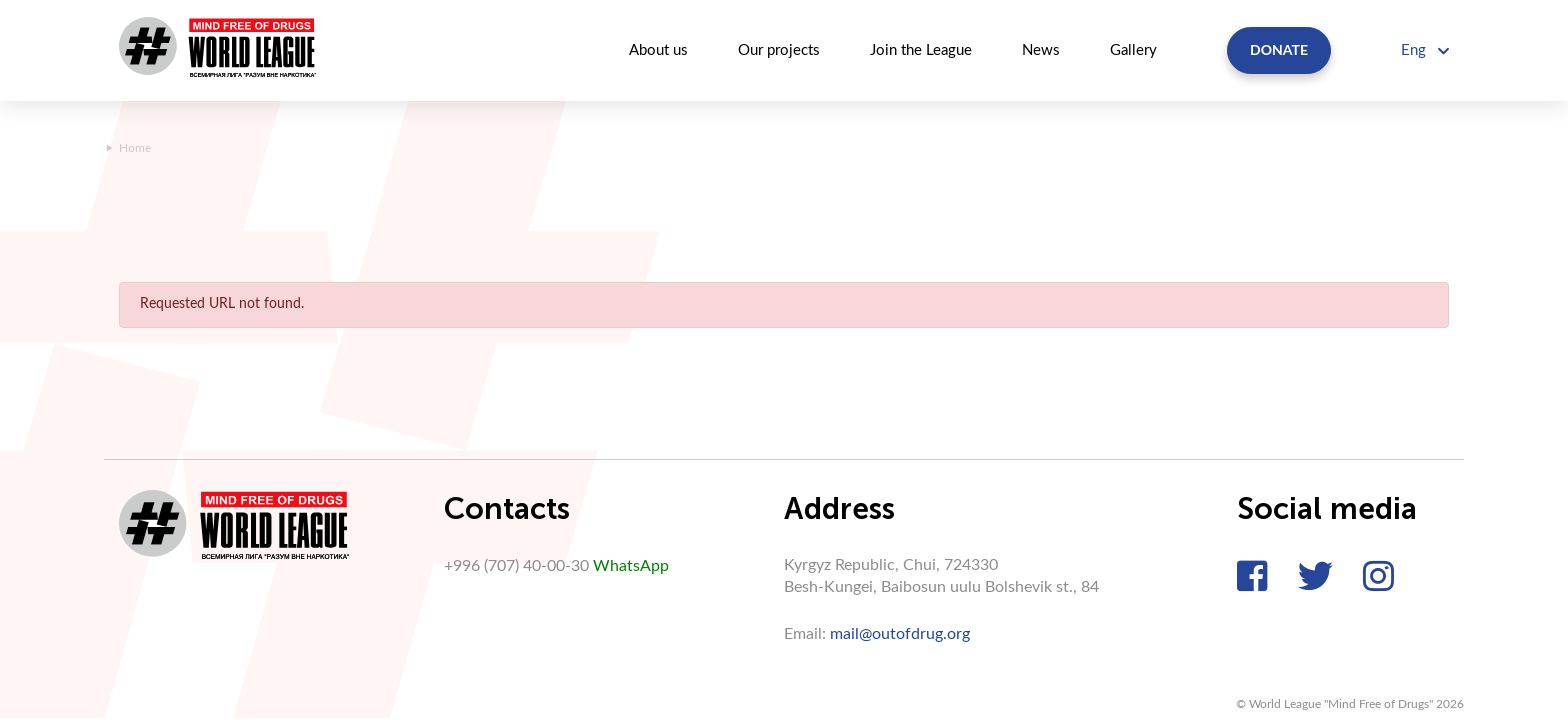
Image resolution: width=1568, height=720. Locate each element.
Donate (1279, 49)
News (1041, 50)
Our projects (779, 50)
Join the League (921, 50)
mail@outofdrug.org (900, 634)
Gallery (1133, 50)
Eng (1425, 50)
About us (658, 50)
